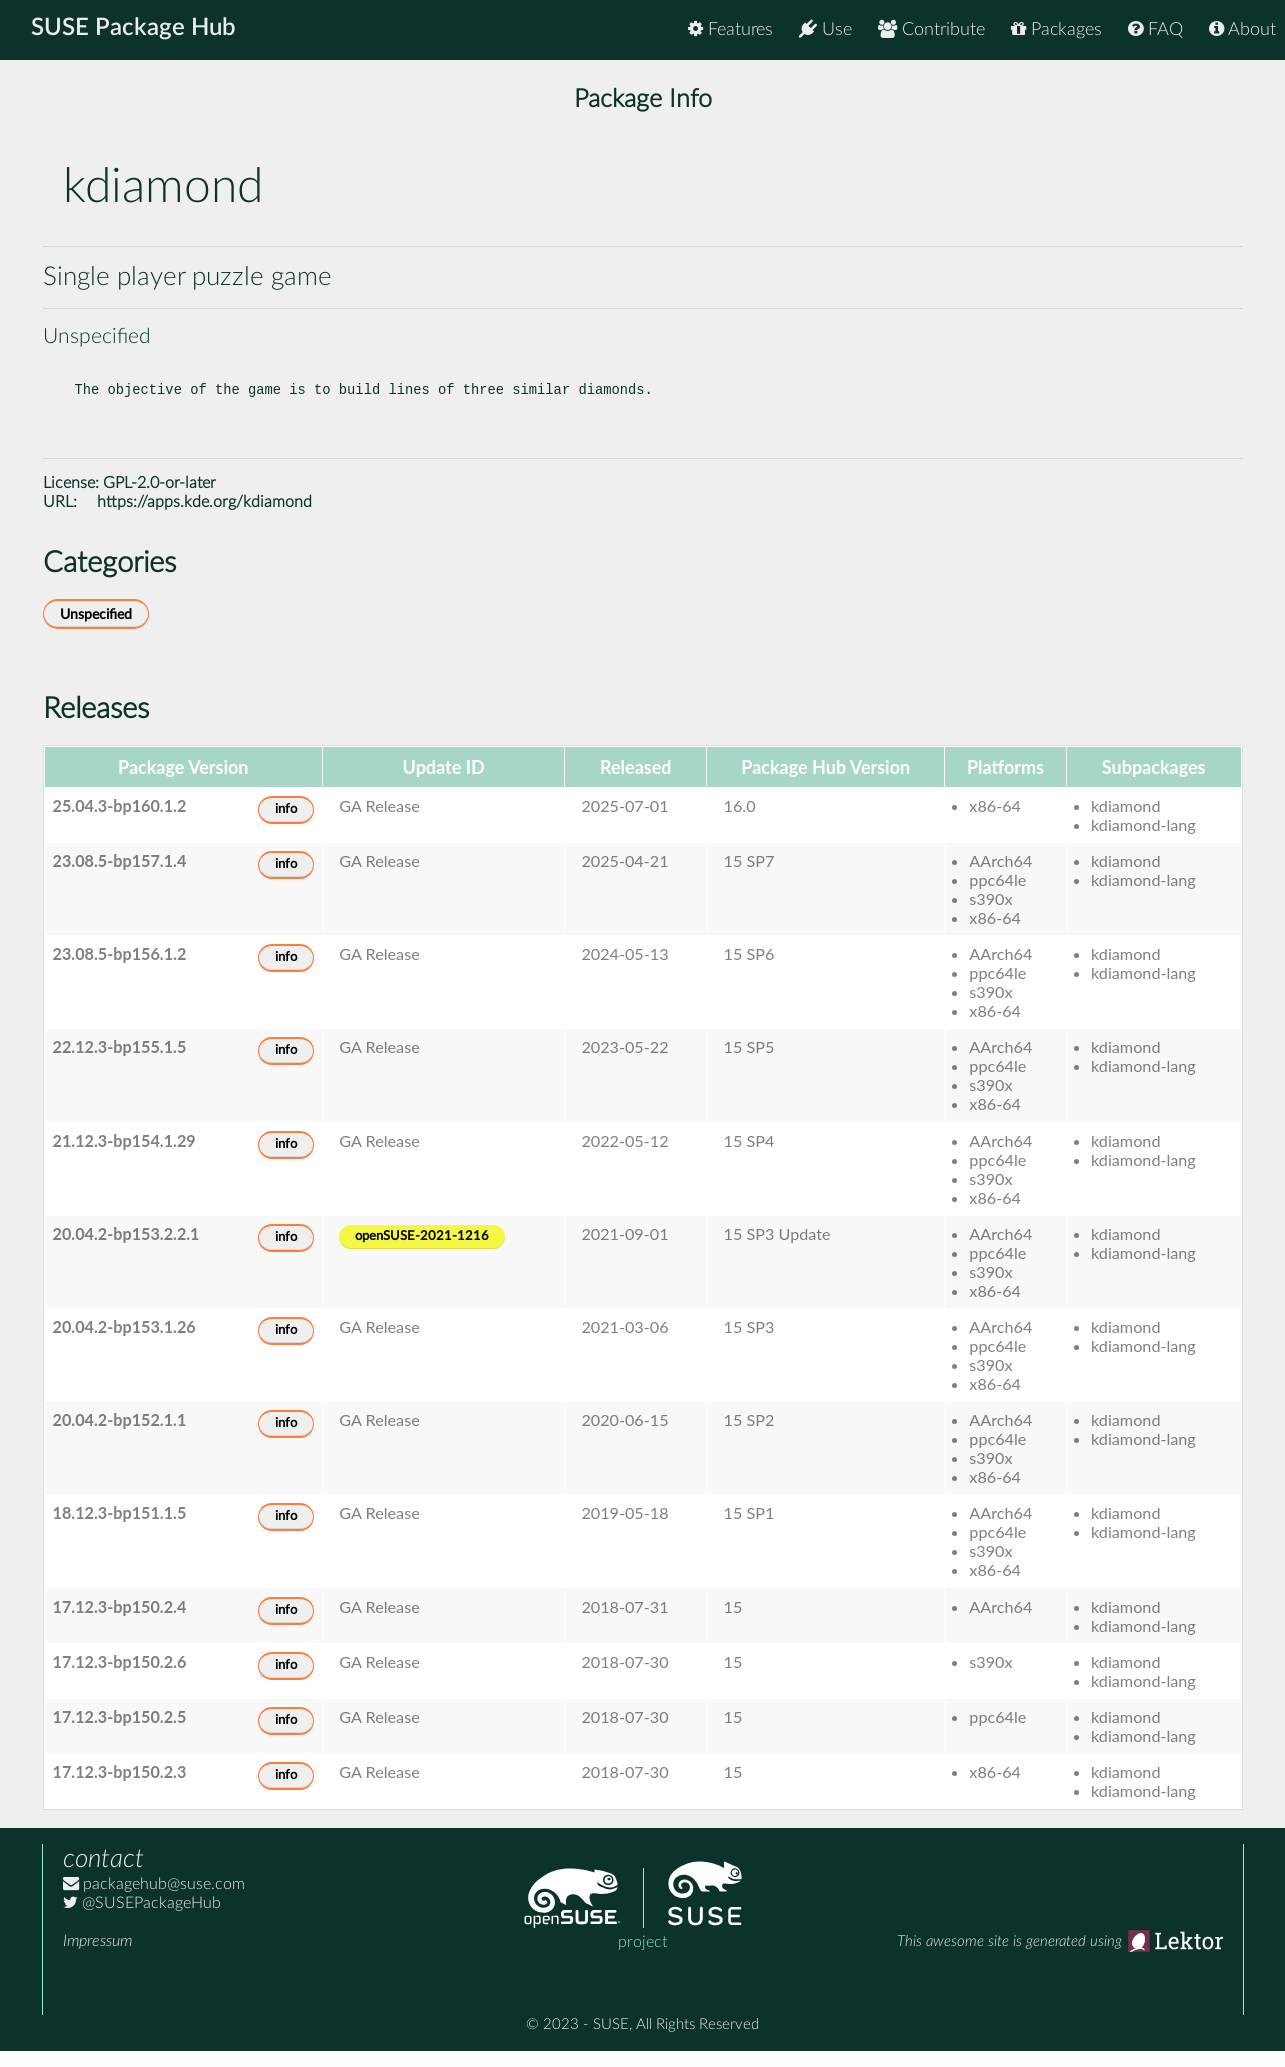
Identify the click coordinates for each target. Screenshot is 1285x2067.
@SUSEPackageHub (142, 1919)
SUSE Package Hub (135, 30)
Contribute (931, 29)
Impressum (97, 1957)
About (1242, 29)
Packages (1056, 29)
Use (825, 29)
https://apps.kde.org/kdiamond (204, 518)
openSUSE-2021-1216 (422, 1252)
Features (730, 29)
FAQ (1155, 29)
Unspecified (96, 630)
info (286, 825)
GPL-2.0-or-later (159, 499)
